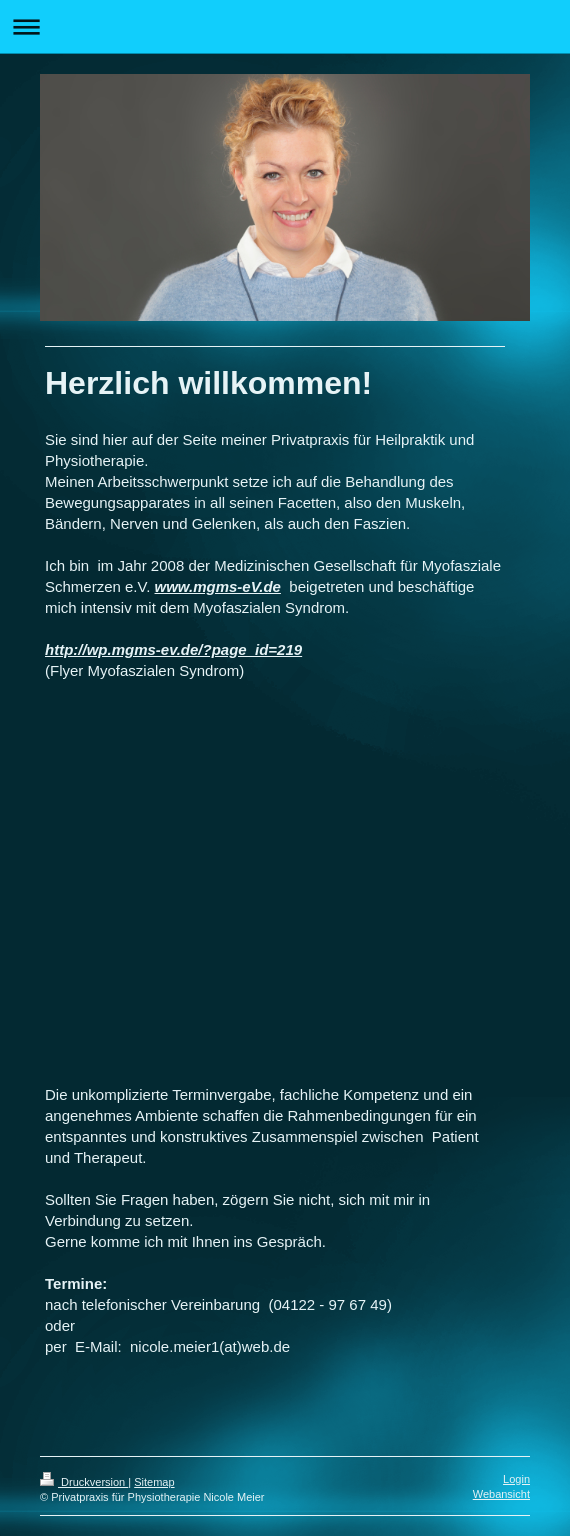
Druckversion (84, 1482)
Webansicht (501, 1494)
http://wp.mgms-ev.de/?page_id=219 (173, 649)
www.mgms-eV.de (218, 586)
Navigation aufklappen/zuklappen (285, 26)
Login (516, 1479)
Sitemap (154, 1482)
